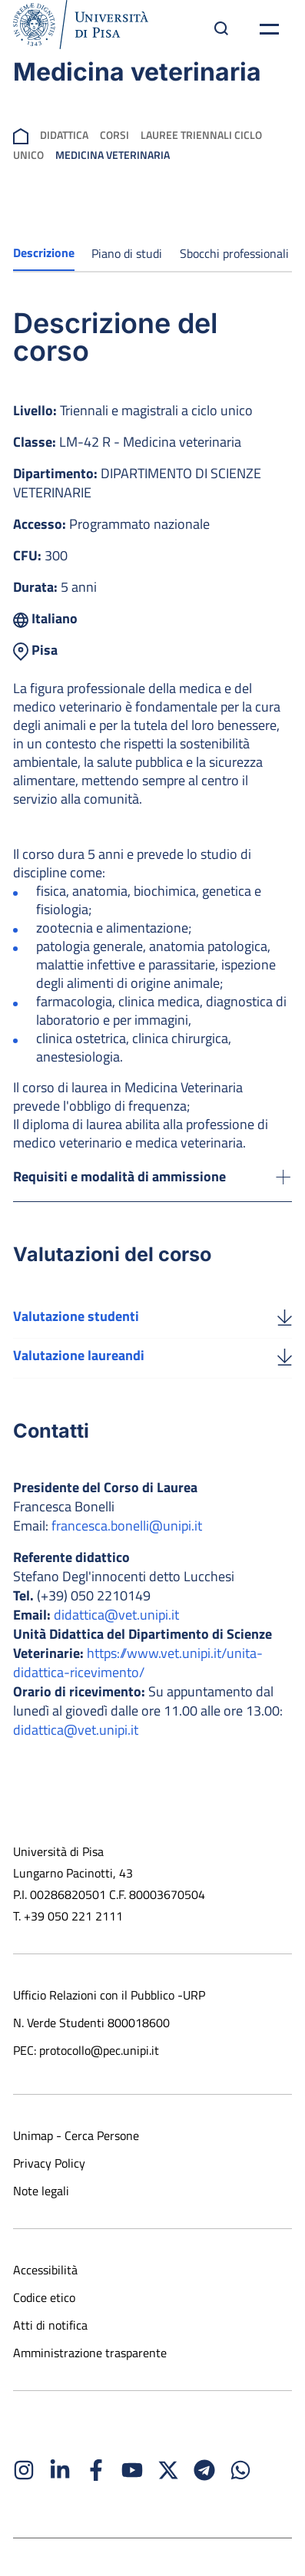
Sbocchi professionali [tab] (234, 253)
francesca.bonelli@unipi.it (126, 1525)
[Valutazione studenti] (284, 1316)
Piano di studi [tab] (126, 253)
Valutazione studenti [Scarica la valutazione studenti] (76, 1316)
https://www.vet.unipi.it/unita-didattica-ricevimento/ (138, 1663)
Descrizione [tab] (44, 252)
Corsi (114, 135)
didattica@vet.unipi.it (116, 1614)
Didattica (64, 135)
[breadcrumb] (20, 135)
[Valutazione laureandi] (284, 1355)
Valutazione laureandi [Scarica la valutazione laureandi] (78, 1355)
